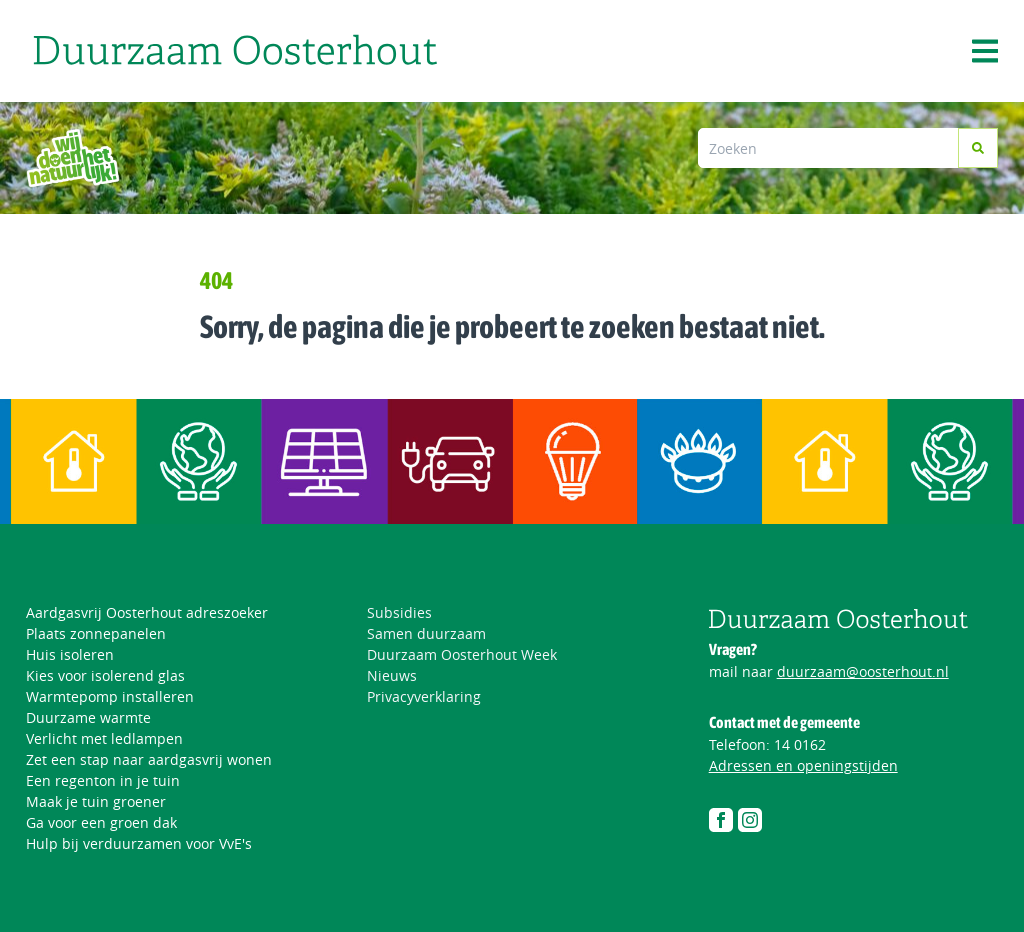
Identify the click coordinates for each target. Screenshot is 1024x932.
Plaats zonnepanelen (96, 633)
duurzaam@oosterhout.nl (863, 671)
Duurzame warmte (88, 717)
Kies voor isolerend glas (105, 675)
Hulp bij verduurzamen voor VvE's (139, 843)
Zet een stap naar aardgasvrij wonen (149, 759)
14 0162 (800, 744)
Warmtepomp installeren (110, 696)
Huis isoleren (70, 654)
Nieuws (392, 675)
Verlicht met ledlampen (104, 738)
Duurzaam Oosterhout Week (462, 654)
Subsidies (399, 612)
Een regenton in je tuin (103, 780)
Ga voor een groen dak (101, 822)
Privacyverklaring (424, 696)
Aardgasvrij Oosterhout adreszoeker (147, 612)
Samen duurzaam (426, 633)
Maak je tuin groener (96, 801)
